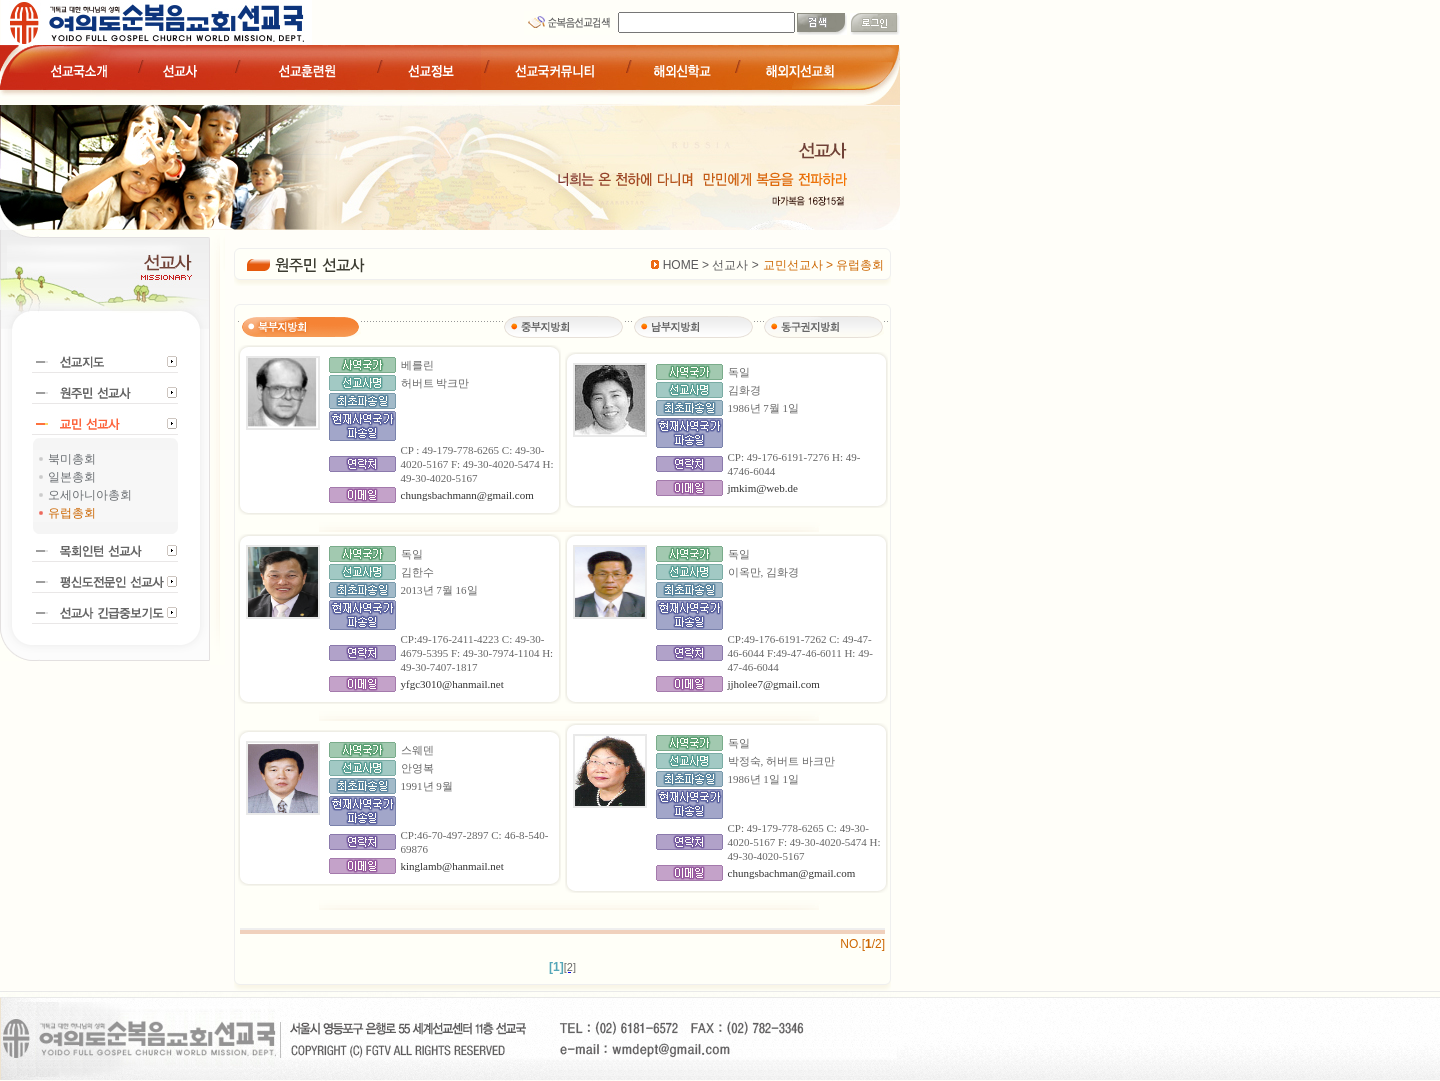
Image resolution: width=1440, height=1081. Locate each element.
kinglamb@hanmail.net (452, 866)
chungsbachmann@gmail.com (467, 495)
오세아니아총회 (90, 495)
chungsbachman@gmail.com (792, 873)
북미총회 (72, 459)
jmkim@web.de (763, 488)
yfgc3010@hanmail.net (452, 684)
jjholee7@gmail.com (774, 684)
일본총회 (72, 477)
